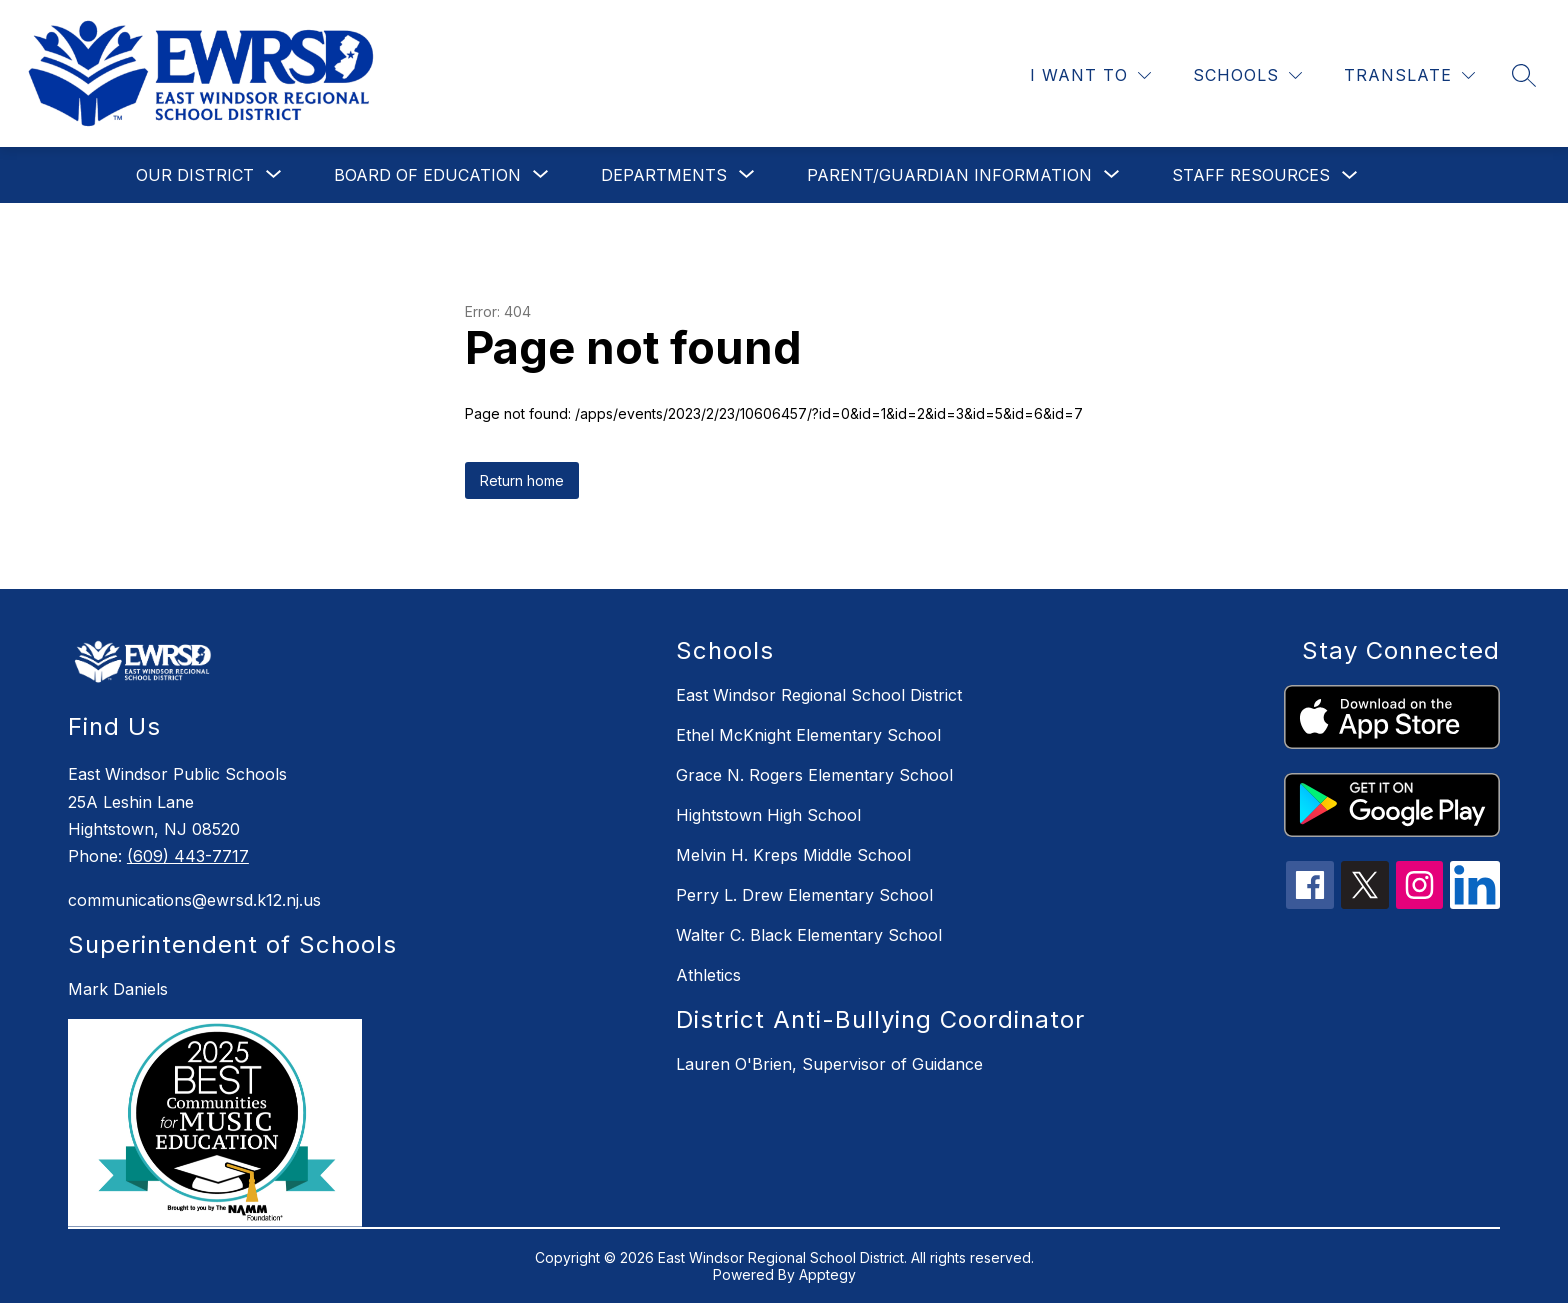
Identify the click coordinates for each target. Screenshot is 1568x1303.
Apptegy (827, 1274)
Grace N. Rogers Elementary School (814, 775)
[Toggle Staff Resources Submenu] (1350, 175)
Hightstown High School (768, 815)
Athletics (708, 975)
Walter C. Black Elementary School (809, 935)
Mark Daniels (118, 989)
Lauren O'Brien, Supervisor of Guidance (829, 1064)
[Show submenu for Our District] (195, 175)
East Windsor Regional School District (819, 695)
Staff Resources (1251, 175)
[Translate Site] (1409, 75)
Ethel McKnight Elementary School (808, 735)
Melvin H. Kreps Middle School (793, 855)
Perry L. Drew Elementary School (804, 895)
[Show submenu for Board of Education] (427, 175)
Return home (522, 480)
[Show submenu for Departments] (664, 175)
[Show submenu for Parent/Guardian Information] (949, 175)
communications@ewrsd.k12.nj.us (194, 900)
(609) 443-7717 (188, 856)
